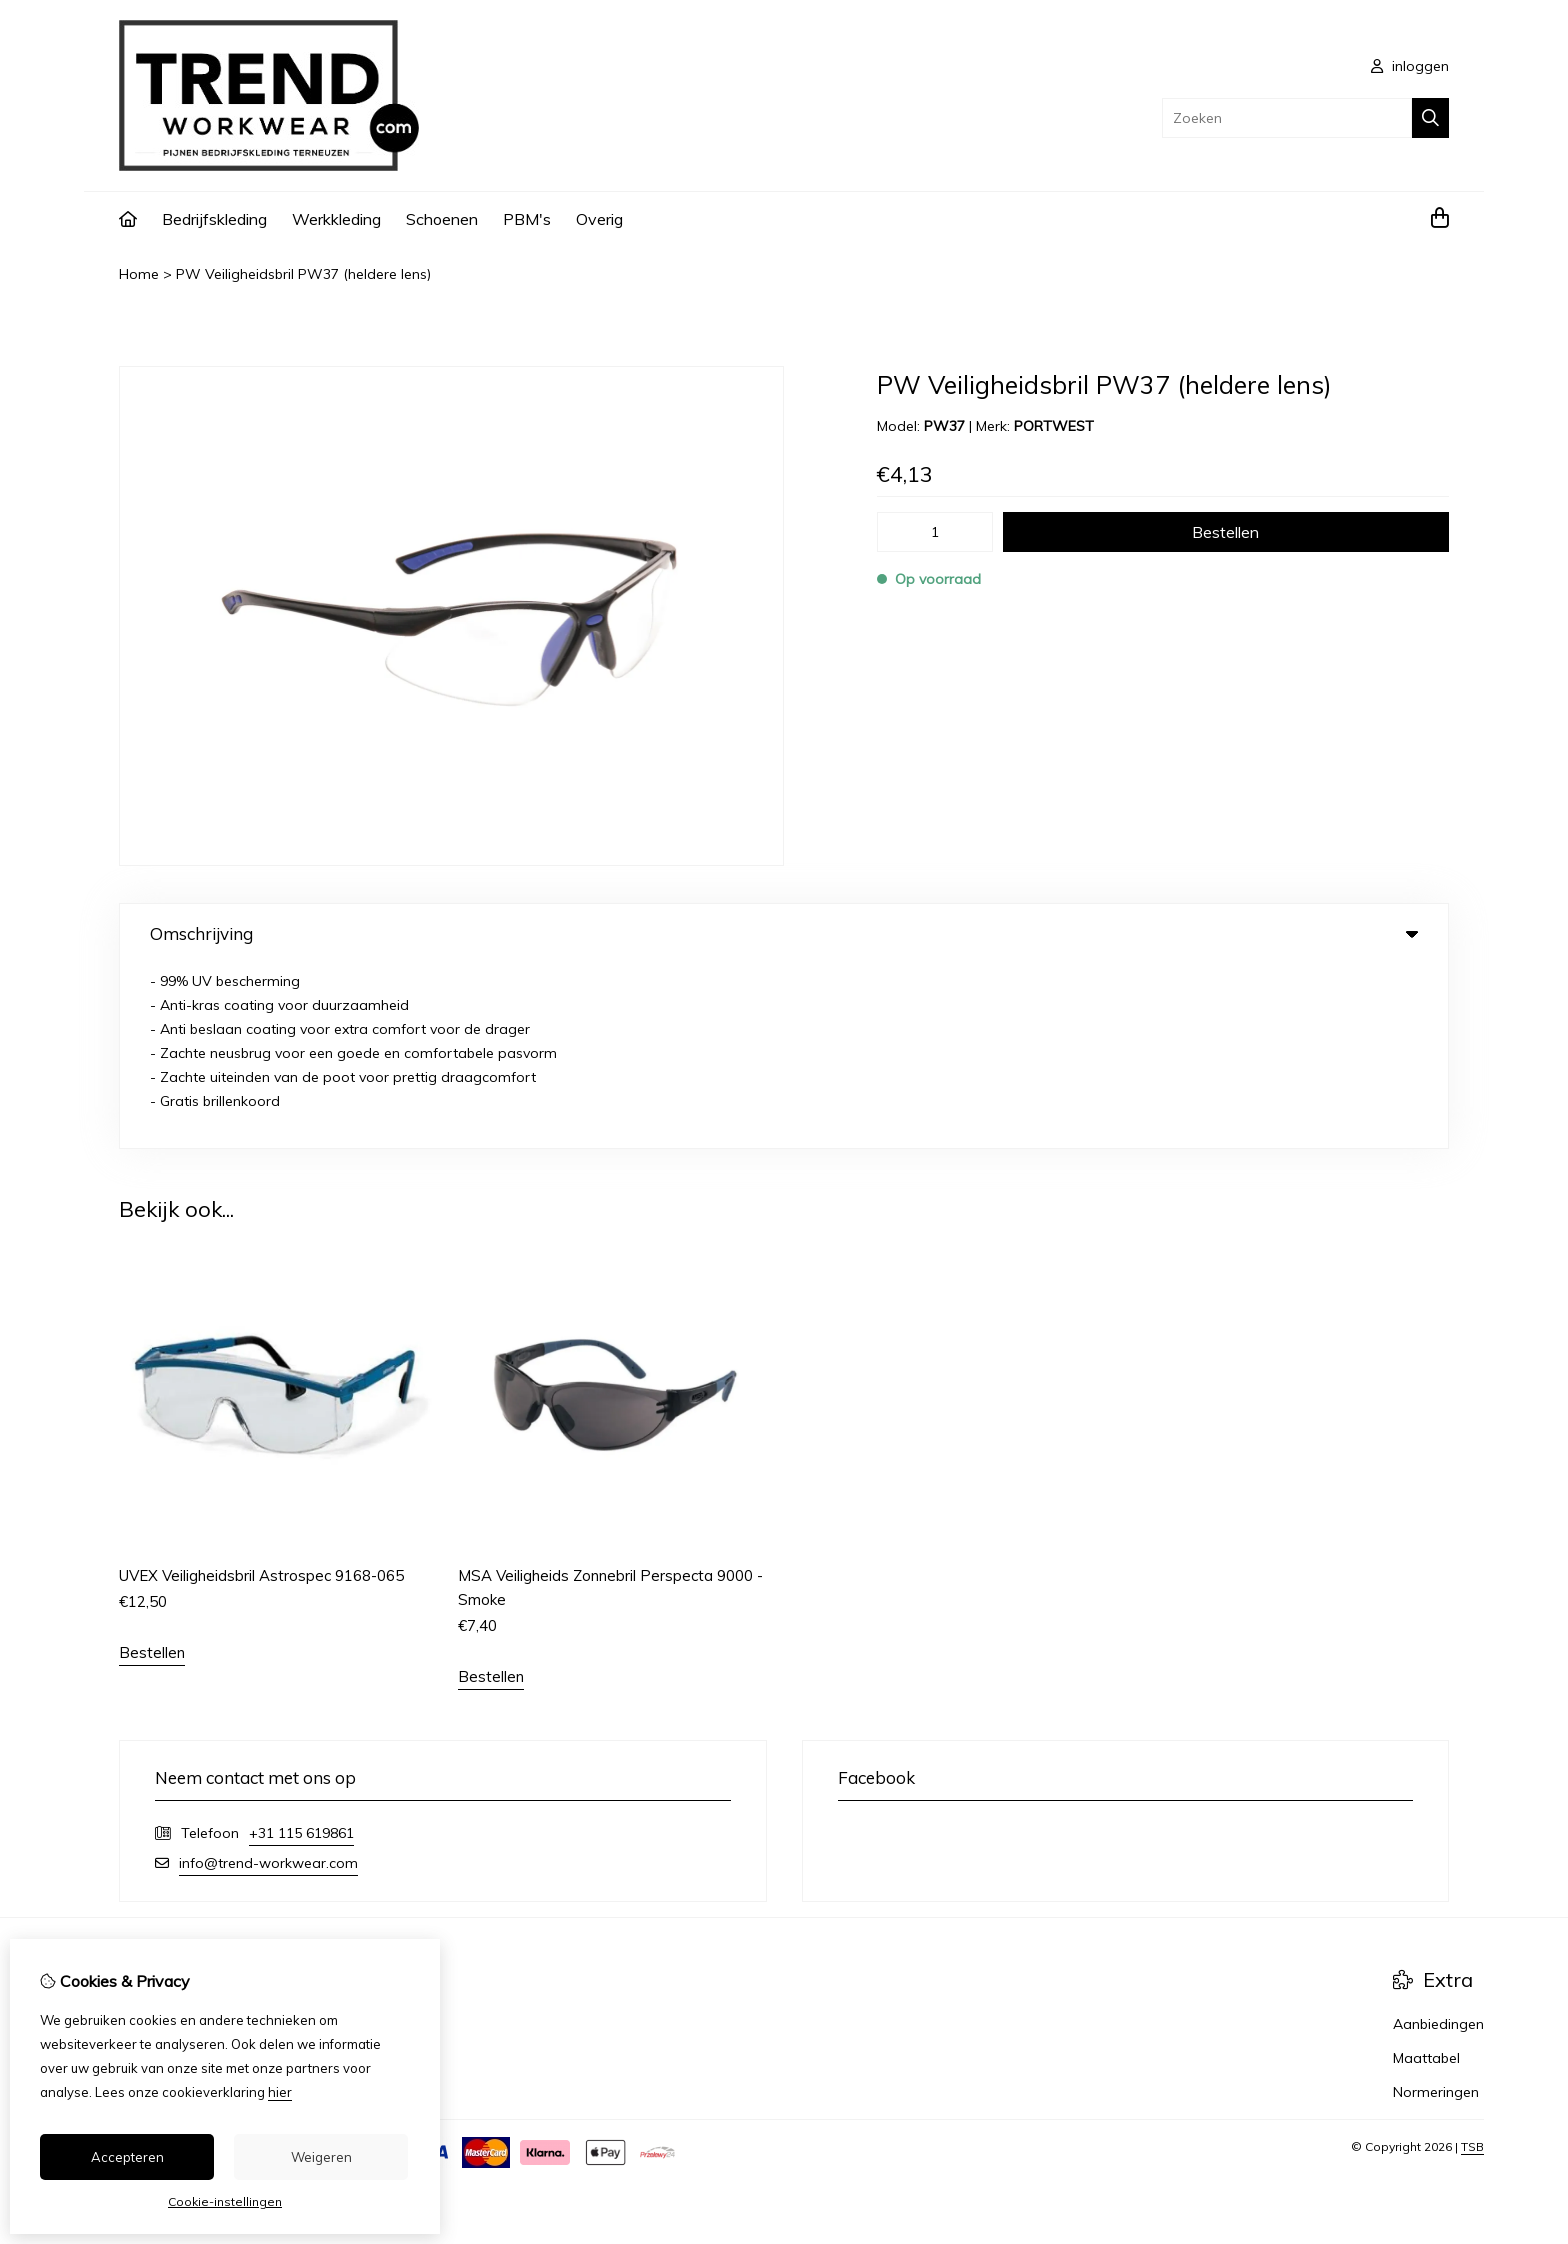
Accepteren (127, 2157)
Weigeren (321, 2157)
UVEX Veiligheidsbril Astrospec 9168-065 (261, 1391)
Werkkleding (336, 219)
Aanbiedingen (1438, 1840)
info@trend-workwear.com (268, 1679)
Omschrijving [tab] (784, 933)
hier (280, 2092)
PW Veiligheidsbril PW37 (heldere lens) (303, 274)
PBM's (527, 219)
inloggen (1410, 66)
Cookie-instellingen (225, 2201)
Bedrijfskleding (214, 219)
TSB (1472, 1962)
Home (139, 274)
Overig (599, 219)
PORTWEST (1054, 426)
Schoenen (442, 219)
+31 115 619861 (301, 1649)
